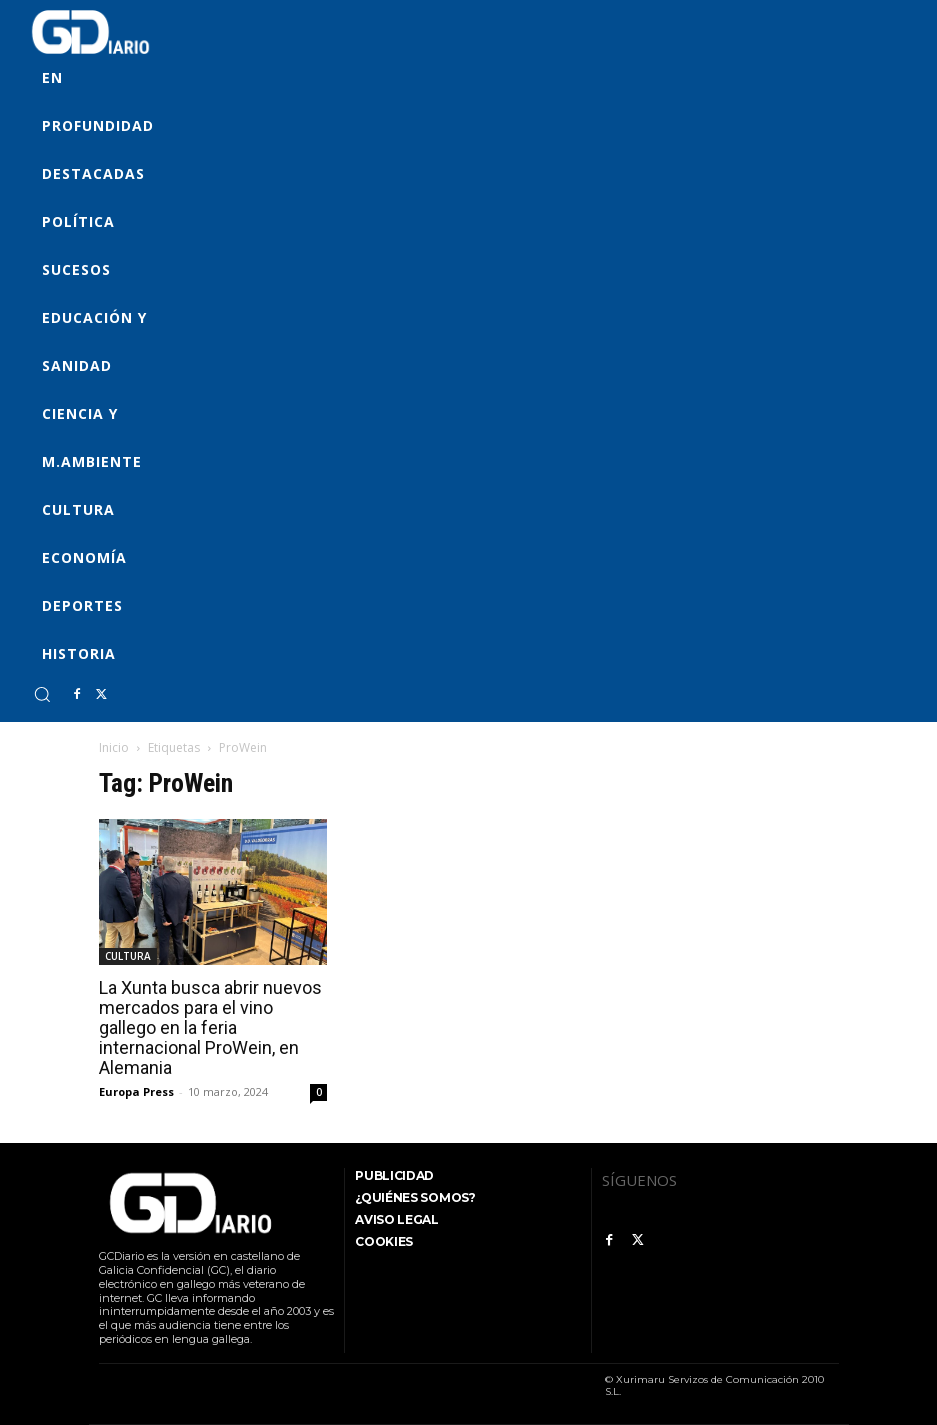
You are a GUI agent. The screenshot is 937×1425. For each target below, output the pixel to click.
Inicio (114, 747)
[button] (42, 694)
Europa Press (136, 1091)
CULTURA (128, 956)
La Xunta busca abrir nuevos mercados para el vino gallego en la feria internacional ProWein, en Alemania (210, 1027)
